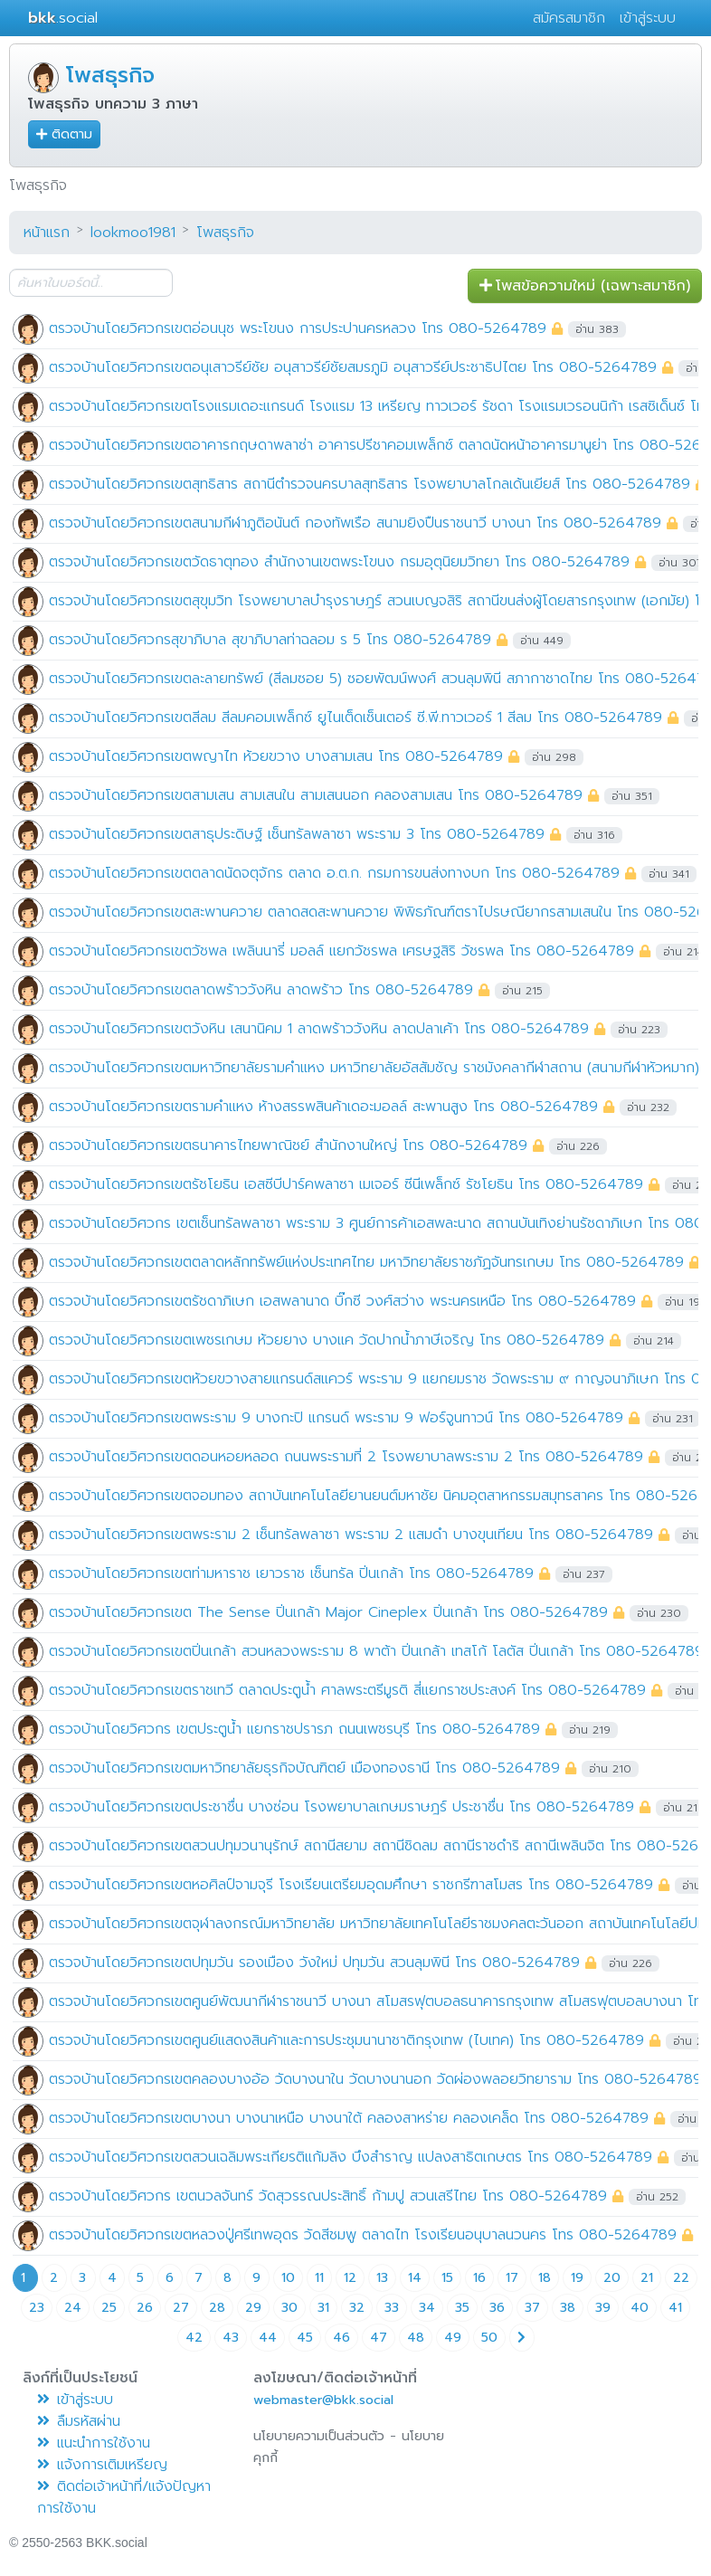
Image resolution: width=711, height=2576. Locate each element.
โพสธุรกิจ (110, 75)
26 (145, 2307)
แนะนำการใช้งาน (93, 2443)
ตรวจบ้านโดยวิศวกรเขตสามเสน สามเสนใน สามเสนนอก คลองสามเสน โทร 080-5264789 (316, 795)
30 (289, 2307)
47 (378, 2337)
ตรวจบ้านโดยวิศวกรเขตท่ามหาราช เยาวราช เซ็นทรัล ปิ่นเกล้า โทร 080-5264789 (291, 1573)
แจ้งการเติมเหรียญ (102, 2465)
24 (72, 2307)
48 (415, 2337)
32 (357, 2307)
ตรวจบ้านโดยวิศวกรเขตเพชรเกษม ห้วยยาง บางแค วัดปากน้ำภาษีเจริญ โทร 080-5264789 (326, 1340)
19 (577, 2277)
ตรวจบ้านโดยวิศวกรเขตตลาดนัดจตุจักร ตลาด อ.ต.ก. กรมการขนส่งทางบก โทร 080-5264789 (334, 873)
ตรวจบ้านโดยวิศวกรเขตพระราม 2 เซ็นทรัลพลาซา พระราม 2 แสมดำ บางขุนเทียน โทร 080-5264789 (351, 1534)
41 (675, 2307)
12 (350, 2277)
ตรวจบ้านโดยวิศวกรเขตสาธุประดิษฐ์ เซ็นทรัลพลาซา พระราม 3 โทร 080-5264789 (297, 834)
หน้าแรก (47, 232)
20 (612, 2277)
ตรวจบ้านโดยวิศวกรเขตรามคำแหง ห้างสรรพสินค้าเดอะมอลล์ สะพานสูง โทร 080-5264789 (323, 1106)
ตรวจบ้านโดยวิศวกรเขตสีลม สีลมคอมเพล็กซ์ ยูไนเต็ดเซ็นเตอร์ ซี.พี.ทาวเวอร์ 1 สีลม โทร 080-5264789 (355, 717)
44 (268, 2337)
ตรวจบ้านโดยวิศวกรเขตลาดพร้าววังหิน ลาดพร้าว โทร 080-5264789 (261, 990)
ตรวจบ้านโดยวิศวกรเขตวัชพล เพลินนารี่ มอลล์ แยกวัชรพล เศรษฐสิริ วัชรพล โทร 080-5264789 (341, 951)
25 (109, 2307)
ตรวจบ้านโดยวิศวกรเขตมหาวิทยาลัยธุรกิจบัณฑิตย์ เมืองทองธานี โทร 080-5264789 (304, 1768)
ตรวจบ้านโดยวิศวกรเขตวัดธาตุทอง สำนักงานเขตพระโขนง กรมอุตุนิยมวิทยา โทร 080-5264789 (339, 562)
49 (452, 2337)
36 (497, 2307)
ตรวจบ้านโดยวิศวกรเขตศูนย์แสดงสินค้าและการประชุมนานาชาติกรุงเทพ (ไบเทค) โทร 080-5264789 (346, 2040)
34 (427, 2307)
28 (217, 2307)
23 (36, 2307)
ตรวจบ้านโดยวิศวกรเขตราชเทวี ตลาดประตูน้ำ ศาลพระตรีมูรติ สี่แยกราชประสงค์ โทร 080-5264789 (347, 1690)
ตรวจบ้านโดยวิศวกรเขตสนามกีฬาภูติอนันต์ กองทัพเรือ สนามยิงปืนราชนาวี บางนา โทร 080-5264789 (355, 523)
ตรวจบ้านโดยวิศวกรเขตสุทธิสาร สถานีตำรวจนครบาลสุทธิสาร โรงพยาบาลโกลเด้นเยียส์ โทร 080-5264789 (369, 484)
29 (253, 2307)
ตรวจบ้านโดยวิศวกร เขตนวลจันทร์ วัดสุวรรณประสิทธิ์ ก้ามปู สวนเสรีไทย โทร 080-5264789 (328, 2196)
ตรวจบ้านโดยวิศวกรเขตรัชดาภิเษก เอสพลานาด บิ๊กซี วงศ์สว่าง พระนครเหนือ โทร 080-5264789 (342, 1301)
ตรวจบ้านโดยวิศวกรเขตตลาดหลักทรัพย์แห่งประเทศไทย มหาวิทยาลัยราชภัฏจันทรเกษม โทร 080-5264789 (366, 1262)
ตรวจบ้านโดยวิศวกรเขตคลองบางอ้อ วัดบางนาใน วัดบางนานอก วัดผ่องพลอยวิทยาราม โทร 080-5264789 (375, 2079)
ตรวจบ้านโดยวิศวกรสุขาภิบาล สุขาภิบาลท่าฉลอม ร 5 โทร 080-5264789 (270, 640)
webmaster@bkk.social (323, 2400)
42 (194, 2337)
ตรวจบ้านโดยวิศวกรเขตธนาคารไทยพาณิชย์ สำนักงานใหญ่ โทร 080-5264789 (288, 1145)
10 (288, 2277)
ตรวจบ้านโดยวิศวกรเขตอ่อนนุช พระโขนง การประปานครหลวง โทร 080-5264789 (297, 328)
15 (447, 2277)
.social (63, 17)
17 (512, 2277)
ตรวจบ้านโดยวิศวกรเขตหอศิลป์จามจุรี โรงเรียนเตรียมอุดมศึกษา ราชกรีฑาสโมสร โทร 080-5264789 (351, 1885)
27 (181, 2307)
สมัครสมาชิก (569, 18)
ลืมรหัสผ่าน (78, 2421)
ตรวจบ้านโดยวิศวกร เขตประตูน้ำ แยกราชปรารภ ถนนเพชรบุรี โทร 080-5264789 (294, 1729)
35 (462, 2307)
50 (489, 2337)
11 (319, 2277)
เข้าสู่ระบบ (648, 18)
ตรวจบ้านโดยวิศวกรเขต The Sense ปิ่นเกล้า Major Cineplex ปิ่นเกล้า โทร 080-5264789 (328, 1612)
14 (415, 2277)
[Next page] (522, 2338)
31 (323, 2307)
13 (382, 2277)
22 (681, 2277)
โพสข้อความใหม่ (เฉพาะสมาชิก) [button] (584, 286)
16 (479, 2277)
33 (391, 2307)
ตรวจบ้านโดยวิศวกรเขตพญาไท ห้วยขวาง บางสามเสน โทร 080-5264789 (276, 756)
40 (639, 2307)
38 (567, 2307)
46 (341, 2337)
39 (603, 2307)
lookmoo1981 (132, 232)
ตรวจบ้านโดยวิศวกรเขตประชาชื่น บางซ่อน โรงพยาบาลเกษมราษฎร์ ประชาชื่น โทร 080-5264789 (341, 1807)
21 (646, 2277)
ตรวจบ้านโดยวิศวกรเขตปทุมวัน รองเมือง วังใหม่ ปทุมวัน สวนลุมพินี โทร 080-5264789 (314, 1962)
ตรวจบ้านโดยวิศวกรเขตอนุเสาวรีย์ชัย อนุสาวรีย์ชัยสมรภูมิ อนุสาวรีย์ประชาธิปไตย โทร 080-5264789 (353, 367)
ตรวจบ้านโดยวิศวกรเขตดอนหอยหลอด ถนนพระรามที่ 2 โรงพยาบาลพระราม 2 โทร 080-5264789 (346, 1457)
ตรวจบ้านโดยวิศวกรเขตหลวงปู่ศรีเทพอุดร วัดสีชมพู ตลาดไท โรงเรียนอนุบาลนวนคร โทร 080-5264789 (363, 2235)
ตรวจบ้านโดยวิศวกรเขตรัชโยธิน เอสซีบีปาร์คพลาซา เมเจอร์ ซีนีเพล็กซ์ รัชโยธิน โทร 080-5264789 (346, 1184)
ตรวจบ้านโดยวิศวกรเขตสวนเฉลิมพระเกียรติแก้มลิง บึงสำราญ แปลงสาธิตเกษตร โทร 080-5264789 (350, 2157)
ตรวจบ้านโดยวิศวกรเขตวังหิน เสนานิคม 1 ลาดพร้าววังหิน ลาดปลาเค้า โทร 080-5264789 (319, 1029)
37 (532, 2307)
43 (231, 2337)
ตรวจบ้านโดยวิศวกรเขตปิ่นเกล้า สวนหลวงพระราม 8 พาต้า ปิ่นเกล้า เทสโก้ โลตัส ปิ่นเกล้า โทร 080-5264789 (376, 1651)
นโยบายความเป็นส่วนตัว (318, 2436)
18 (544, 2277)
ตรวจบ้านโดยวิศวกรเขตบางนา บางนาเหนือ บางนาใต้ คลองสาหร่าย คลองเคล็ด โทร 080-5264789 (349, 2118)
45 (305, 2337)
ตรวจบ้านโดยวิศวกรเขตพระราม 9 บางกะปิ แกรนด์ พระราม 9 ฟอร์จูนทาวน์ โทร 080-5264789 (336, 1418)
